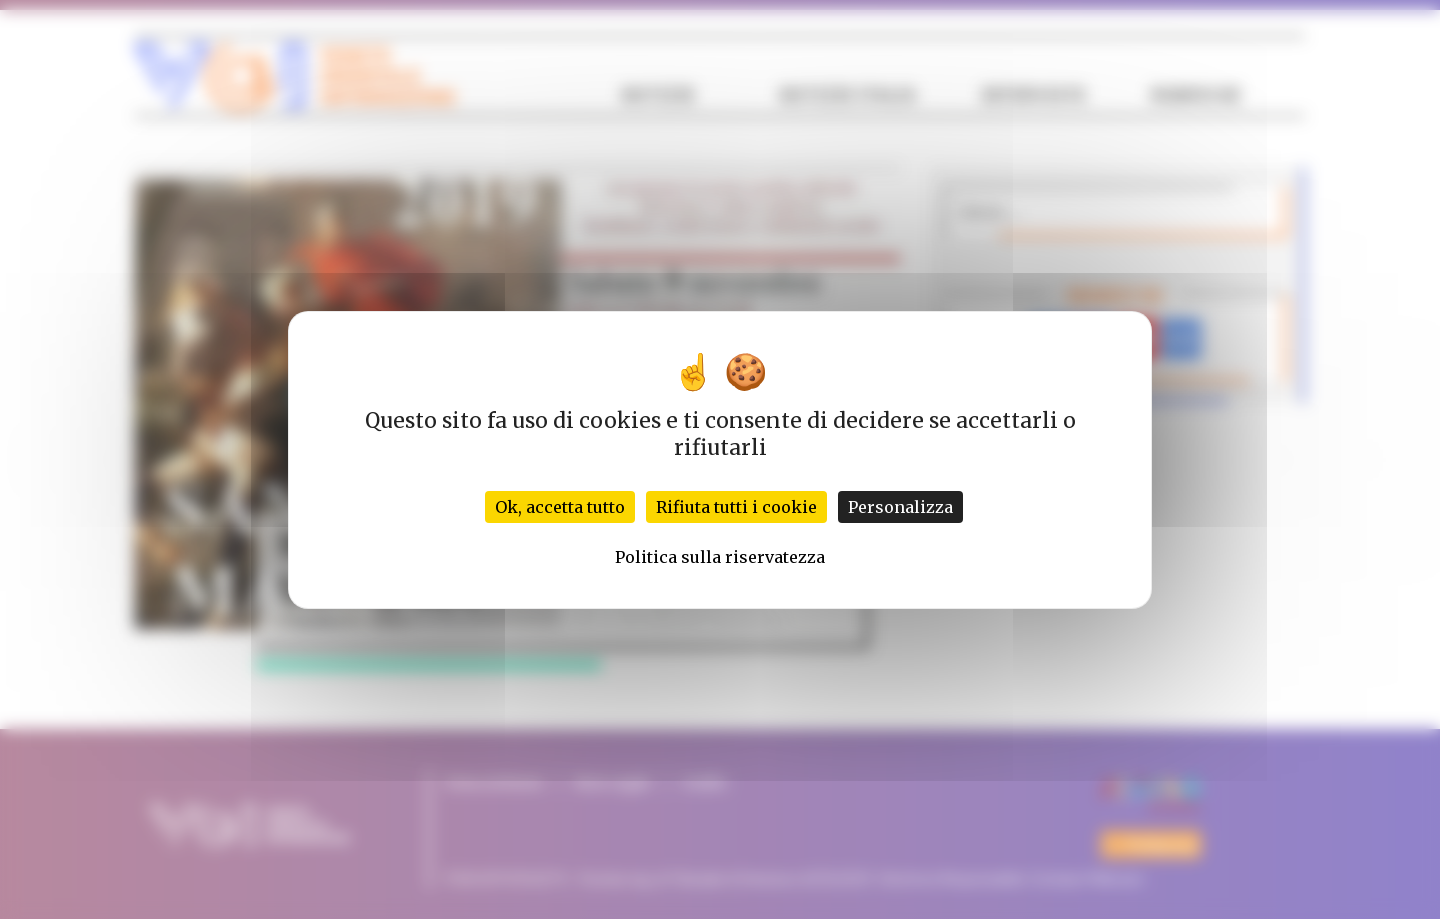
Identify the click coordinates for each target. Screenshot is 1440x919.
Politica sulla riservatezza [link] (720, 557)
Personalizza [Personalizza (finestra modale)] (900, 507)
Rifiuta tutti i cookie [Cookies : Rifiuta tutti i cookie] (736, 507)
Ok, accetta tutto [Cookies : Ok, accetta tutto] (560, 507)
